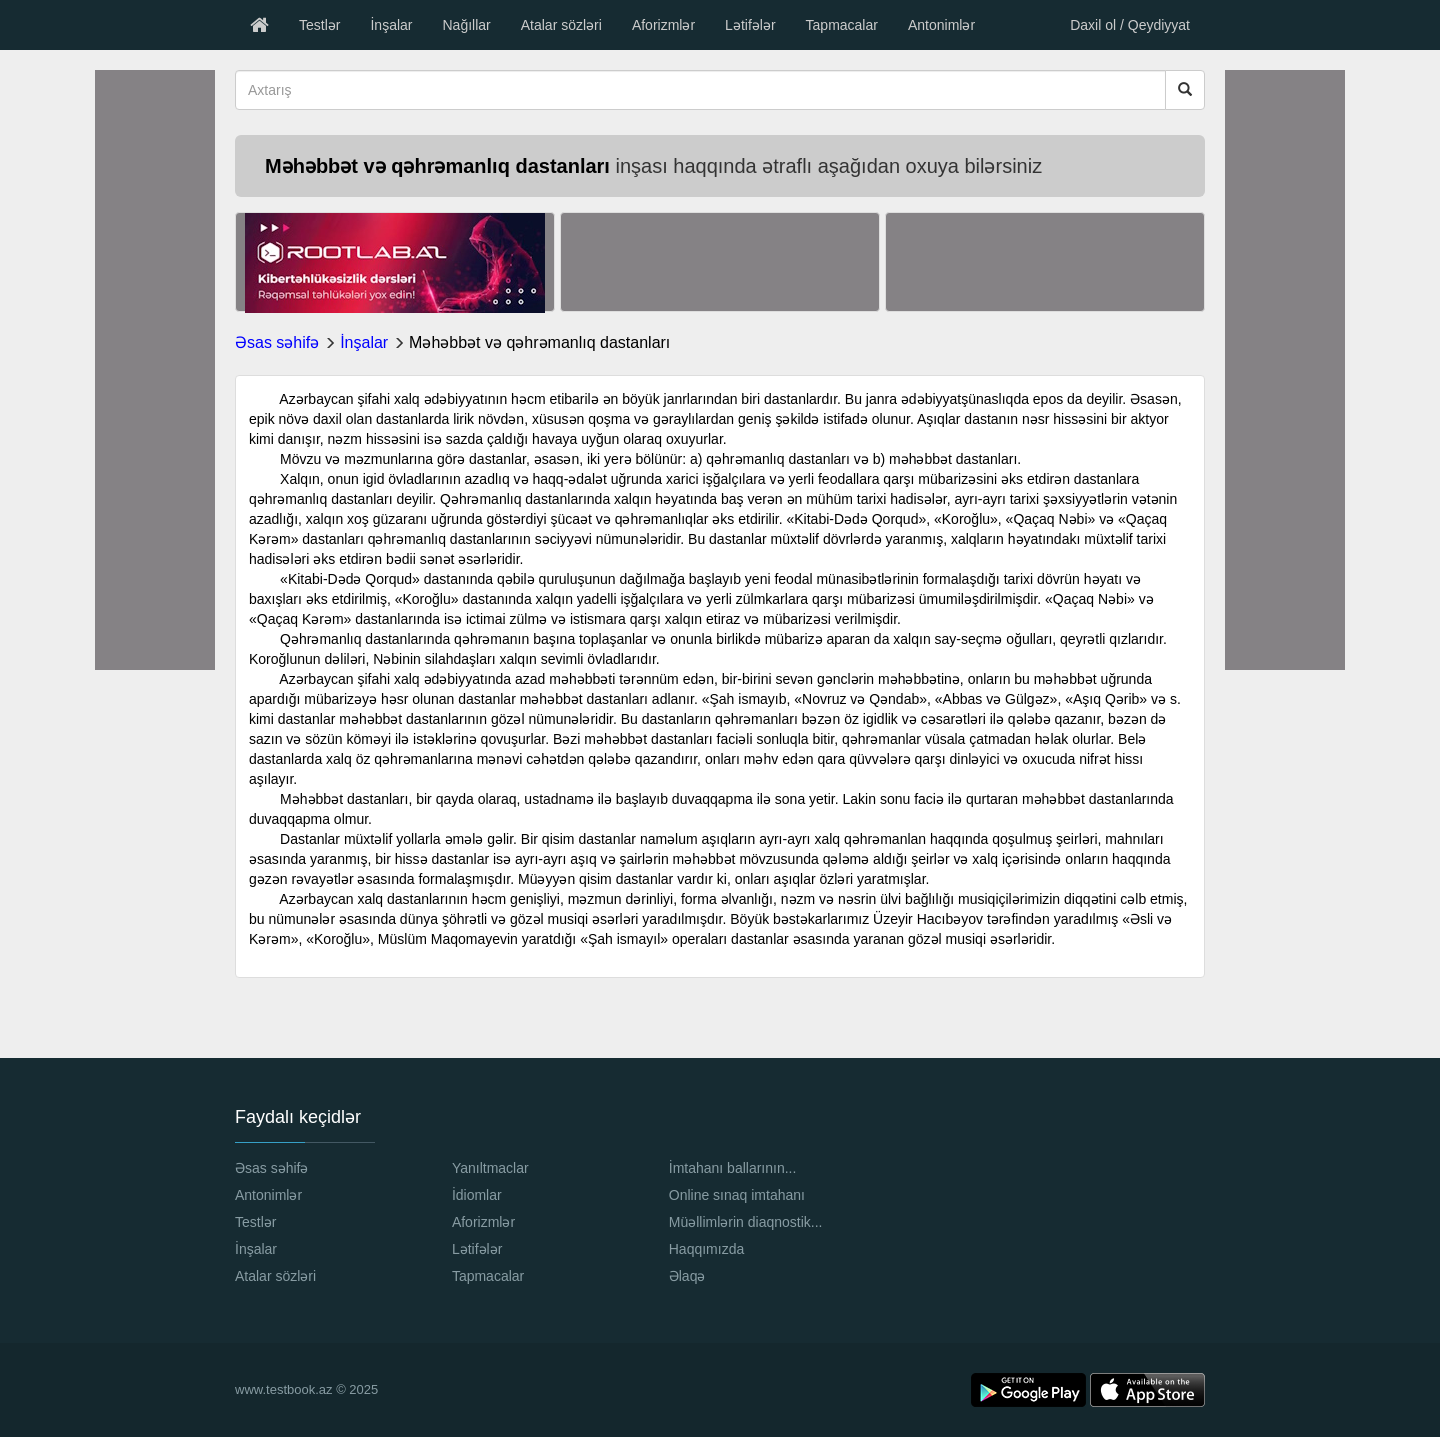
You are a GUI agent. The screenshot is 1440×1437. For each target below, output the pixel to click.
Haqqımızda (706, 1249)
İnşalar (391, 25)
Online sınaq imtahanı (737, 1195)
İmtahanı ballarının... (733, 1168)
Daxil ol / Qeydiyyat (1130, 25)
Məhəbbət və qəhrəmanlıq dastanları (539, 342)
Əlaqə (687, 1276)
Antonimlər (941, 25)
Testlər (319, 25)
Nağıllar (466, 25)
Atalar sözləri (561, 25)
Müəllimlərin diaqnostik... (746, 1222)
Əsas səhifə (277, 342)
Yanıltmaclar (490, 1168)
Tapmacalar (842, 25)
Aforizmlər (663, 25)
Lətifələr (750, 25)
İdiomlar (477, 1195)
